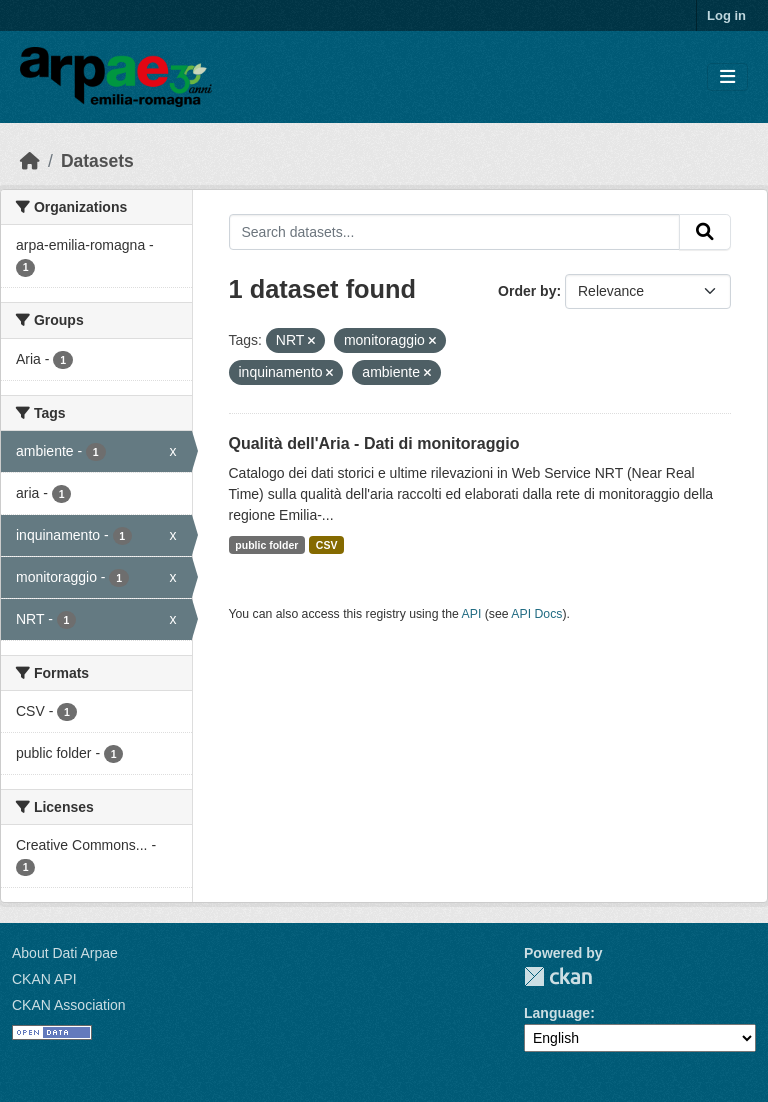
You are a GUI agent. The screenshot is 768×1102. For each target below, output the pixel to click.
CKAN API (44, 979)
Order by (527, 291)
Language (557, 1013)
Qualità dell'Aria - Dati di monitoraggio (374, 443)
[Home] (30, 161)
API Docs (536, 614)
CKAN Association (69, 1005)
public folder (266, 545)
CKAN (558, 976)
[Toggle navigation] (727, 77)
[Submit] (705, 232)
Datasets (97, 161)
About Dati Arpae (65, 953)
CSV (327, 545)
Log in (726, 15)
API (472, 614)
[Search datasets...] (455, 232)
